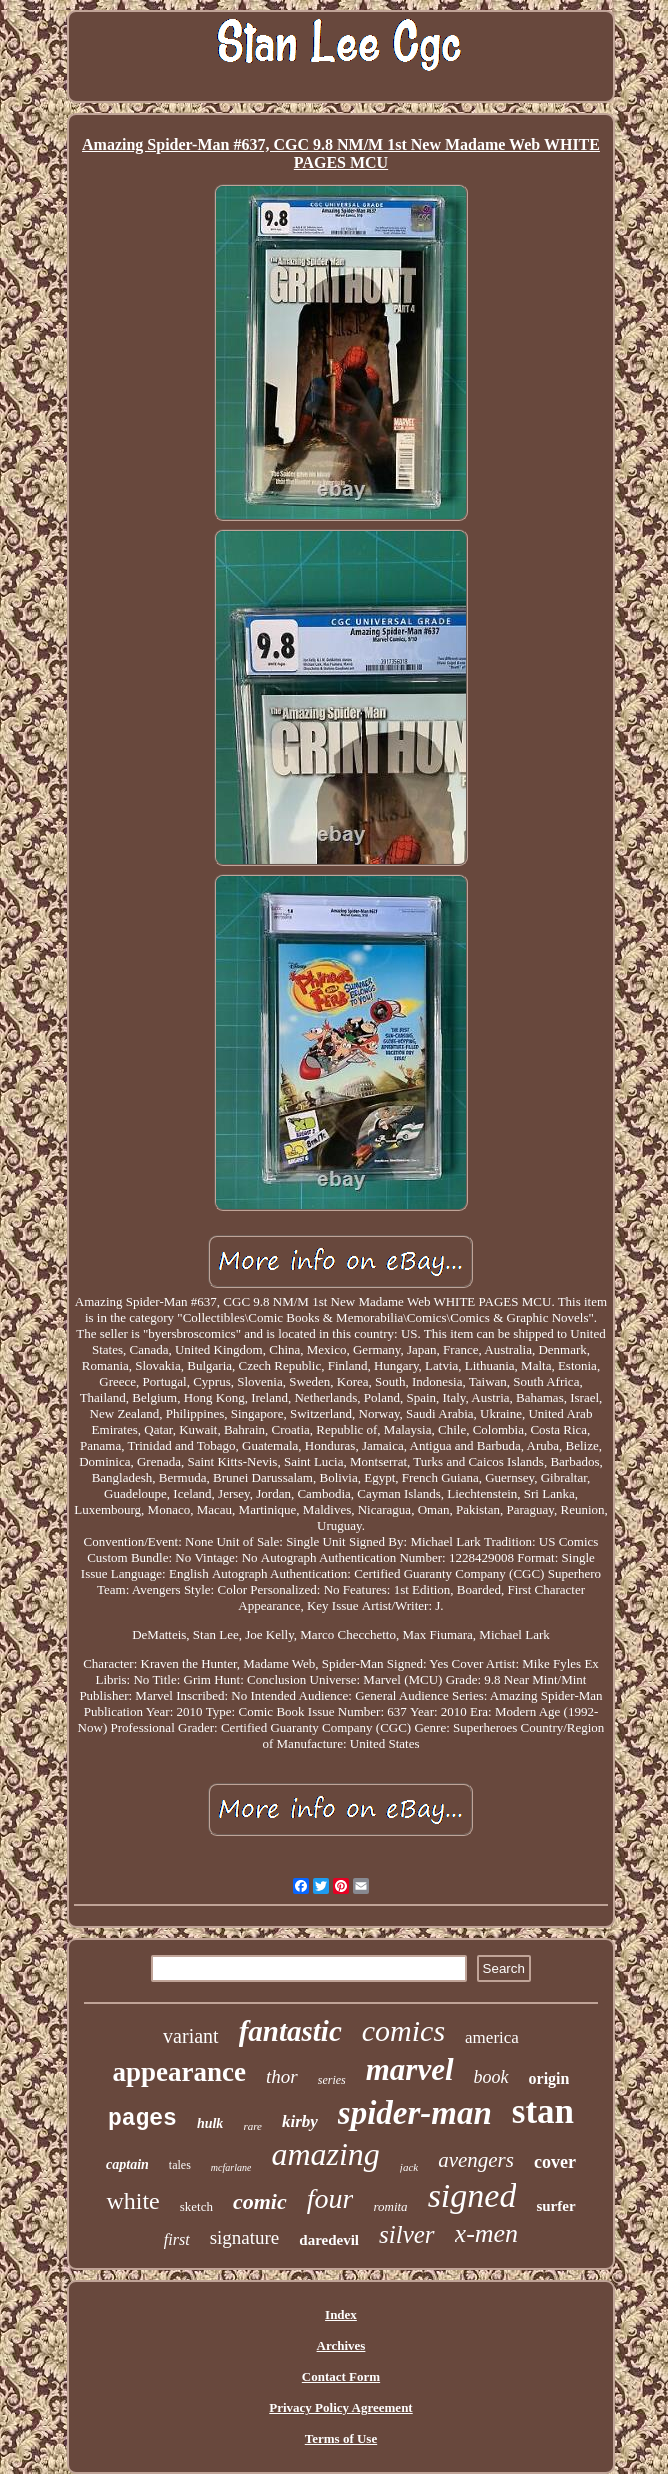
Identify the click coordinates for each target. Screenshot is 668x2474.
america (492, 2037)
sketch (196, 2206)
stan (543, 2111)
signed (472, 2195)
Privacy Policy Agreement (340, 2407)
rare (252, 2126)
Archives (341, 2345)
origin (549, 2078)
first (177, 2239)
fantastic (290, 2031)
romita (390, 2206)
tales (180, 2165)
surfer (555, 2206)
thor (282, 2076)
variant (191, 2036)
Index (341, 2314)
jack (409, 2167)
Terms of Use (341, 2438)
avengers (476, 2160)
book (491, 2077)
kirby (300, 2121)
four (330, 2198)
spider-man (415, 2113)
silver (407, 2234)
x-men (487, 2233)
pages (142, 2119)
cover (555, 2162)
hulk (210, 2123)
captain (127, 2164)
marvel (410, 2069)
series (332, 2080)
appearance (179, 2072)
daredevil (329, 2240)
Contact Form (341, 2376)
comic (260, 2201)
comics (403, 2030)
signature (245, 2237)
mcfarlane (231, 2167)
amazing (325, 2154)
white (132, 2201)
